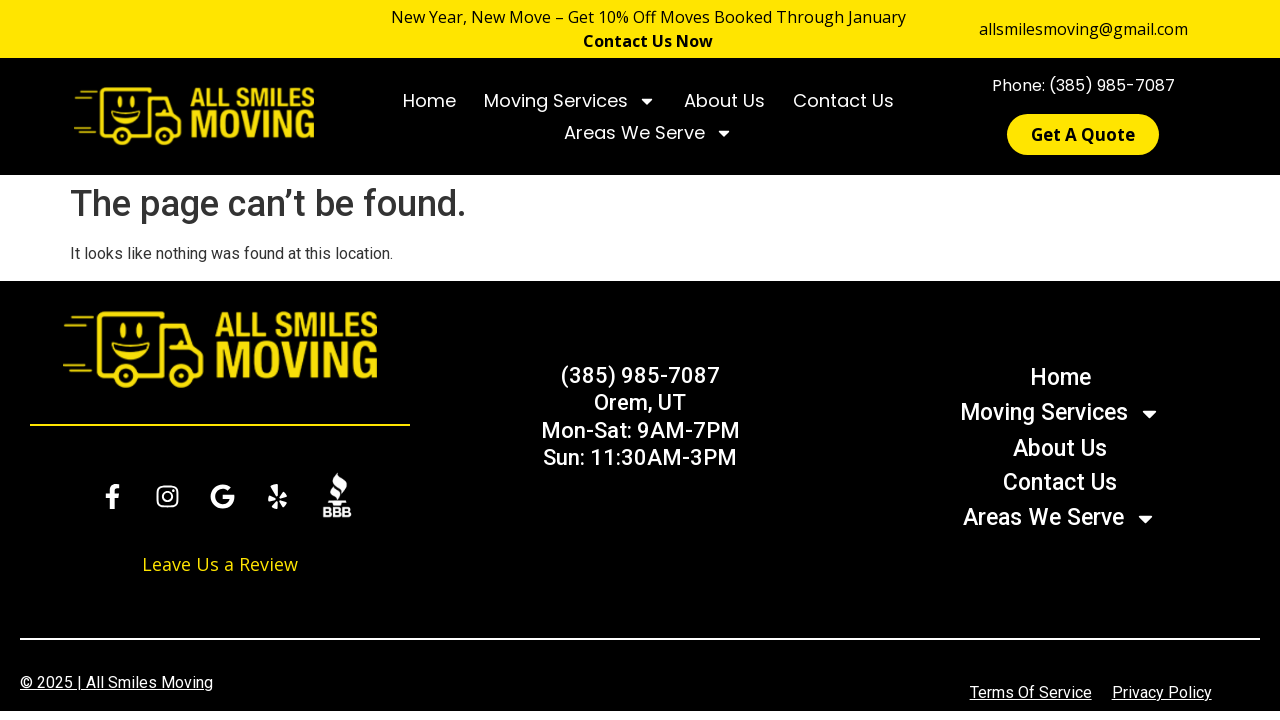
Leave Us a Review (220, 564)
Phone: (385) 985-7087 (1083, 85)
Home (429, 100)
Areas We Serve (648, 133)
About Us (724, 100)
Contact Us (843, 100)
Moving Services (570, 101)
